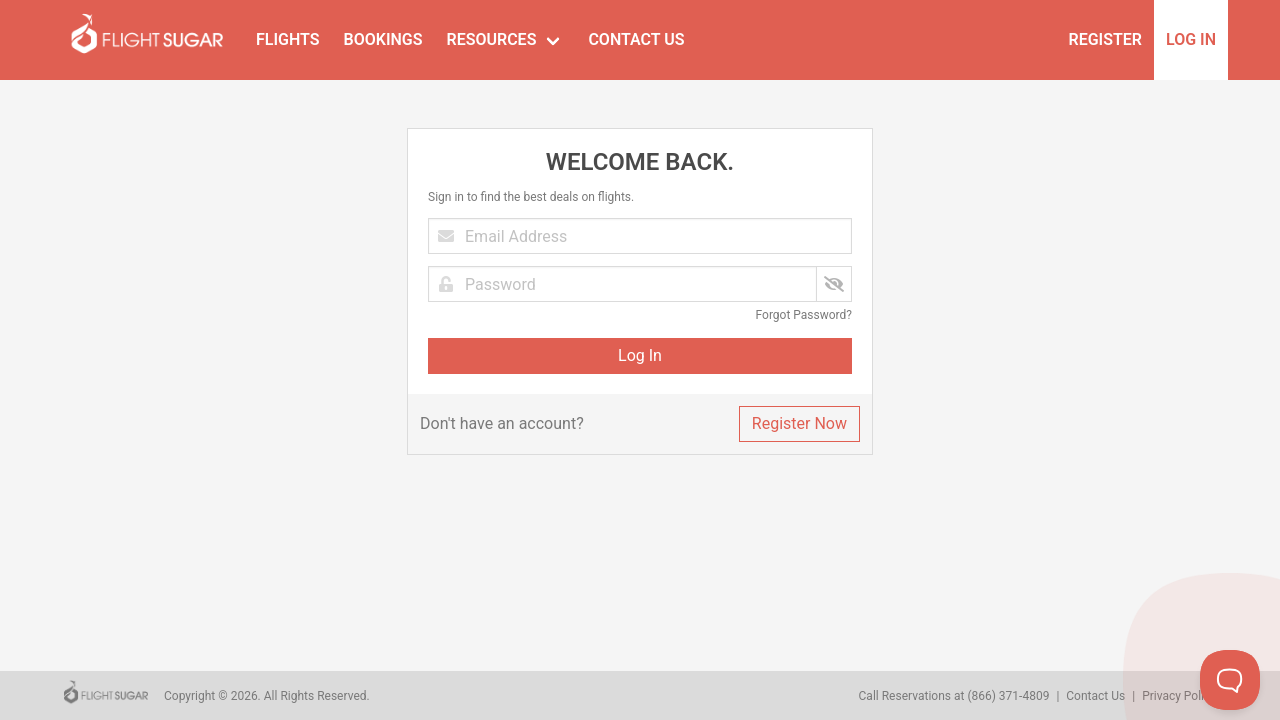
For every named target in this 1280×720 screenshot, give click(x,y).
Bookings (383, 39)
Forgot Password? (804, 315)
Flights (288, 39)
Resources (491, 39)
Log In (1191, 39)
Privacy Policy (1179, 696)
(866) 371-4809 (1008, 696)
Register (1105, 39)
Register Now (799, 423)
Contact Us (636, 39)
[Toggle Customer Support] (1230, 680)
